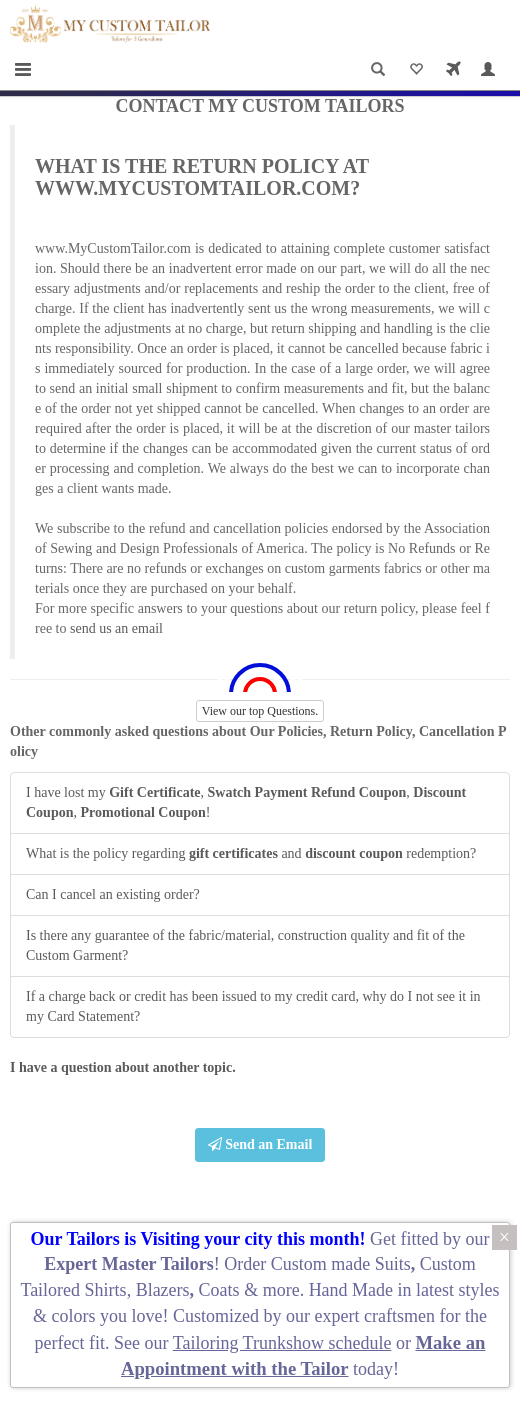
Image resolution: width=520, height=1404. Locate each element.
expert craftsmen (375, 1316)
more (281, 1290)
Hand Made (351, 1290)
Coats (222, 1290)
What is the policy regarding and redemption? (251, 853)
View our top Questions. (260, 711)
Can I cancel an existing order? (113, 894)
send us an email (116, 628)
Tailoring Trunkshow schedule (282, 1343)
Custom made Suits (341, 1264)
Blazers (163, 1290)
